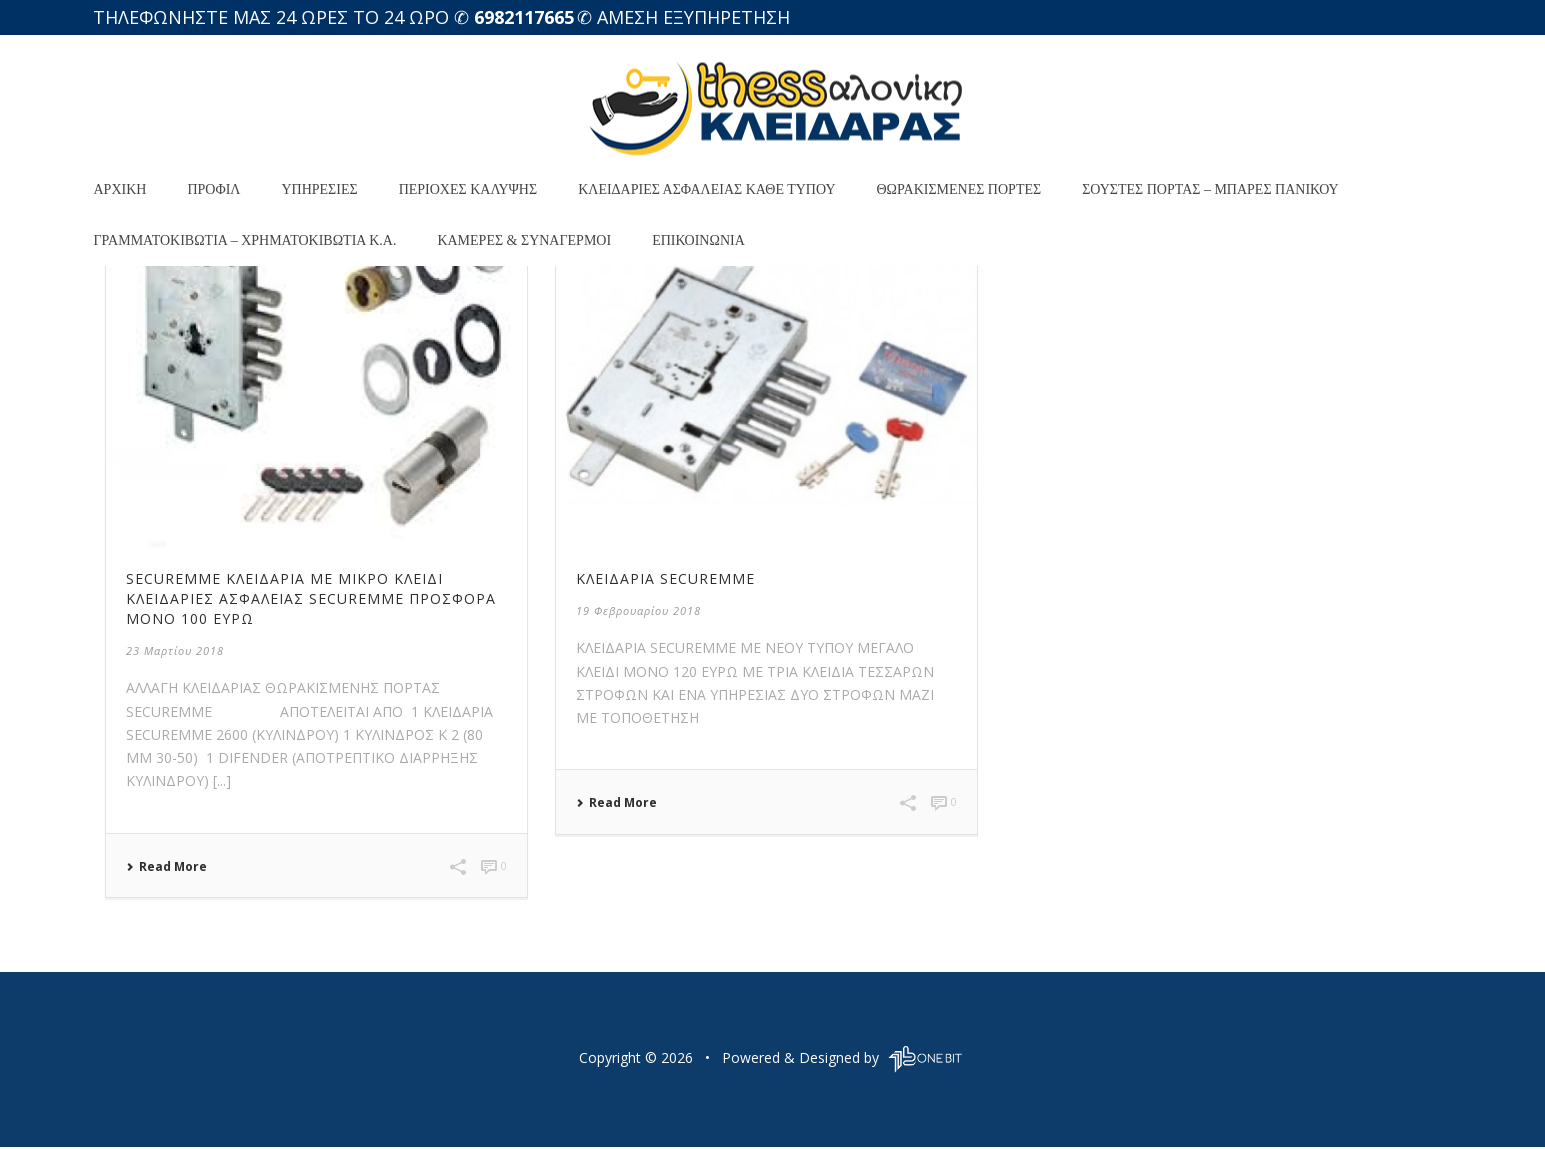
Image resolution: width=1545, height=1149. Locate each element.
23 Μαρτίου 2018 (175, 650)
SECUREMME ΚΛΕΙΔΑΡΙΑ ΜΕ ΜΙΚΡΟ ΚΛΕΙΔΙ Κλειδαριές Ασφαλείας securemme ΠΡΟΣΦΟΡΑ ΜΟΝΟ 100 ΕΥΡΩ (311, 598)
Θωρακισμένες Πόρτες (959, 189)
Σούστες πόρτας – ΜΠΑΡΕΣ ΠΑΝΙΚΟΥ (1210, 189)
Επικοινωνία (698, 240)
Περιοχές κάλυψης (468, 189)
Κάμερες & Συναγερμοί (524, 240)
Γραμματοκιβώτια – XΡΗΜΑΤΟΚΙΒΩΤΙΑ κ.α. (245, 240)
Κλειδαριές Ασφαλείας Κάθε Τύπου (706, 189)
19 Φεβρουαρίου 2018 (638, 610)
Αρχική (120, 189)
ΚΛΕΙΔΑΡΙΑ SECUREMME (665, 578)
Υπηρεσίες (319, 189)
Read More (166, 867)
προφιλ (213, 189)
